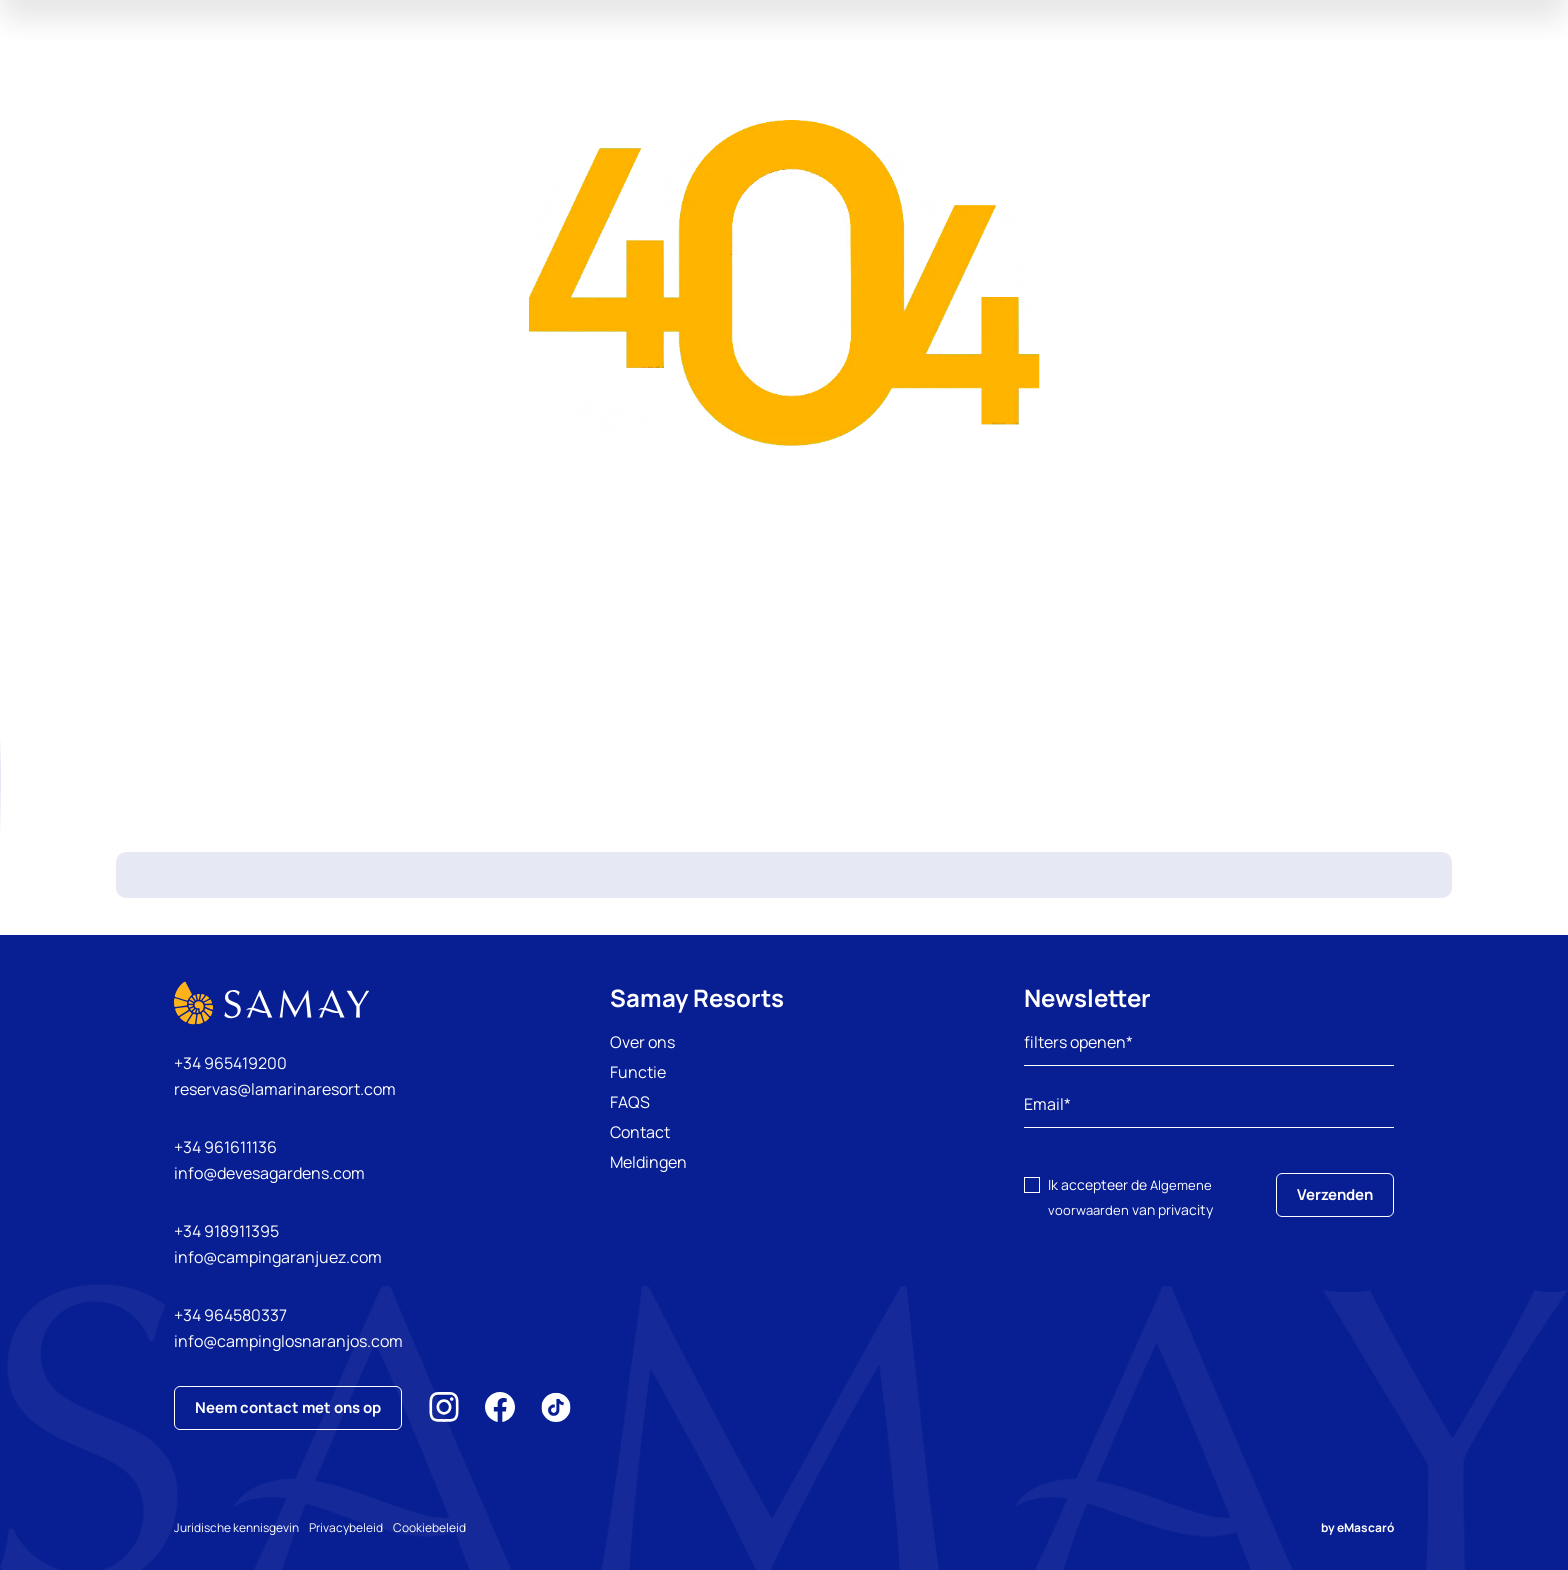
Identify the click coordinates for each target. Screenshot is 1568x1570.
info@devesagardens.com (269, 1173)
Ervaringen (786, 70)
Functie (638, 1072)
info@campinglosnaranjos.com (288, 1341)
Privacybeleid (366, 1527)
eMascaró (1365, 1527)
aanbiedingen (668, 70)
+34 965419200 (230, 1063)
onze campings (533, 70)
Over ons (642, 1042)
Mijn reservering (1449, 69)
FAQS (630, 1102)
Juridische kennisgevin (236, 1527)
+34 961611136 (225, 1147)
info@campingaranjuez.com (278, 1257)
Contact (640, 1132)
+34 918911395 (226, 1231)
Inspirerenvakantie (925, 70)
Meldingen (648, 1162)
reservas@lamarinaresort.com (285, 1089)
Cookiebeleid (469, 1527)
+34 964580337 (230, 1315)
